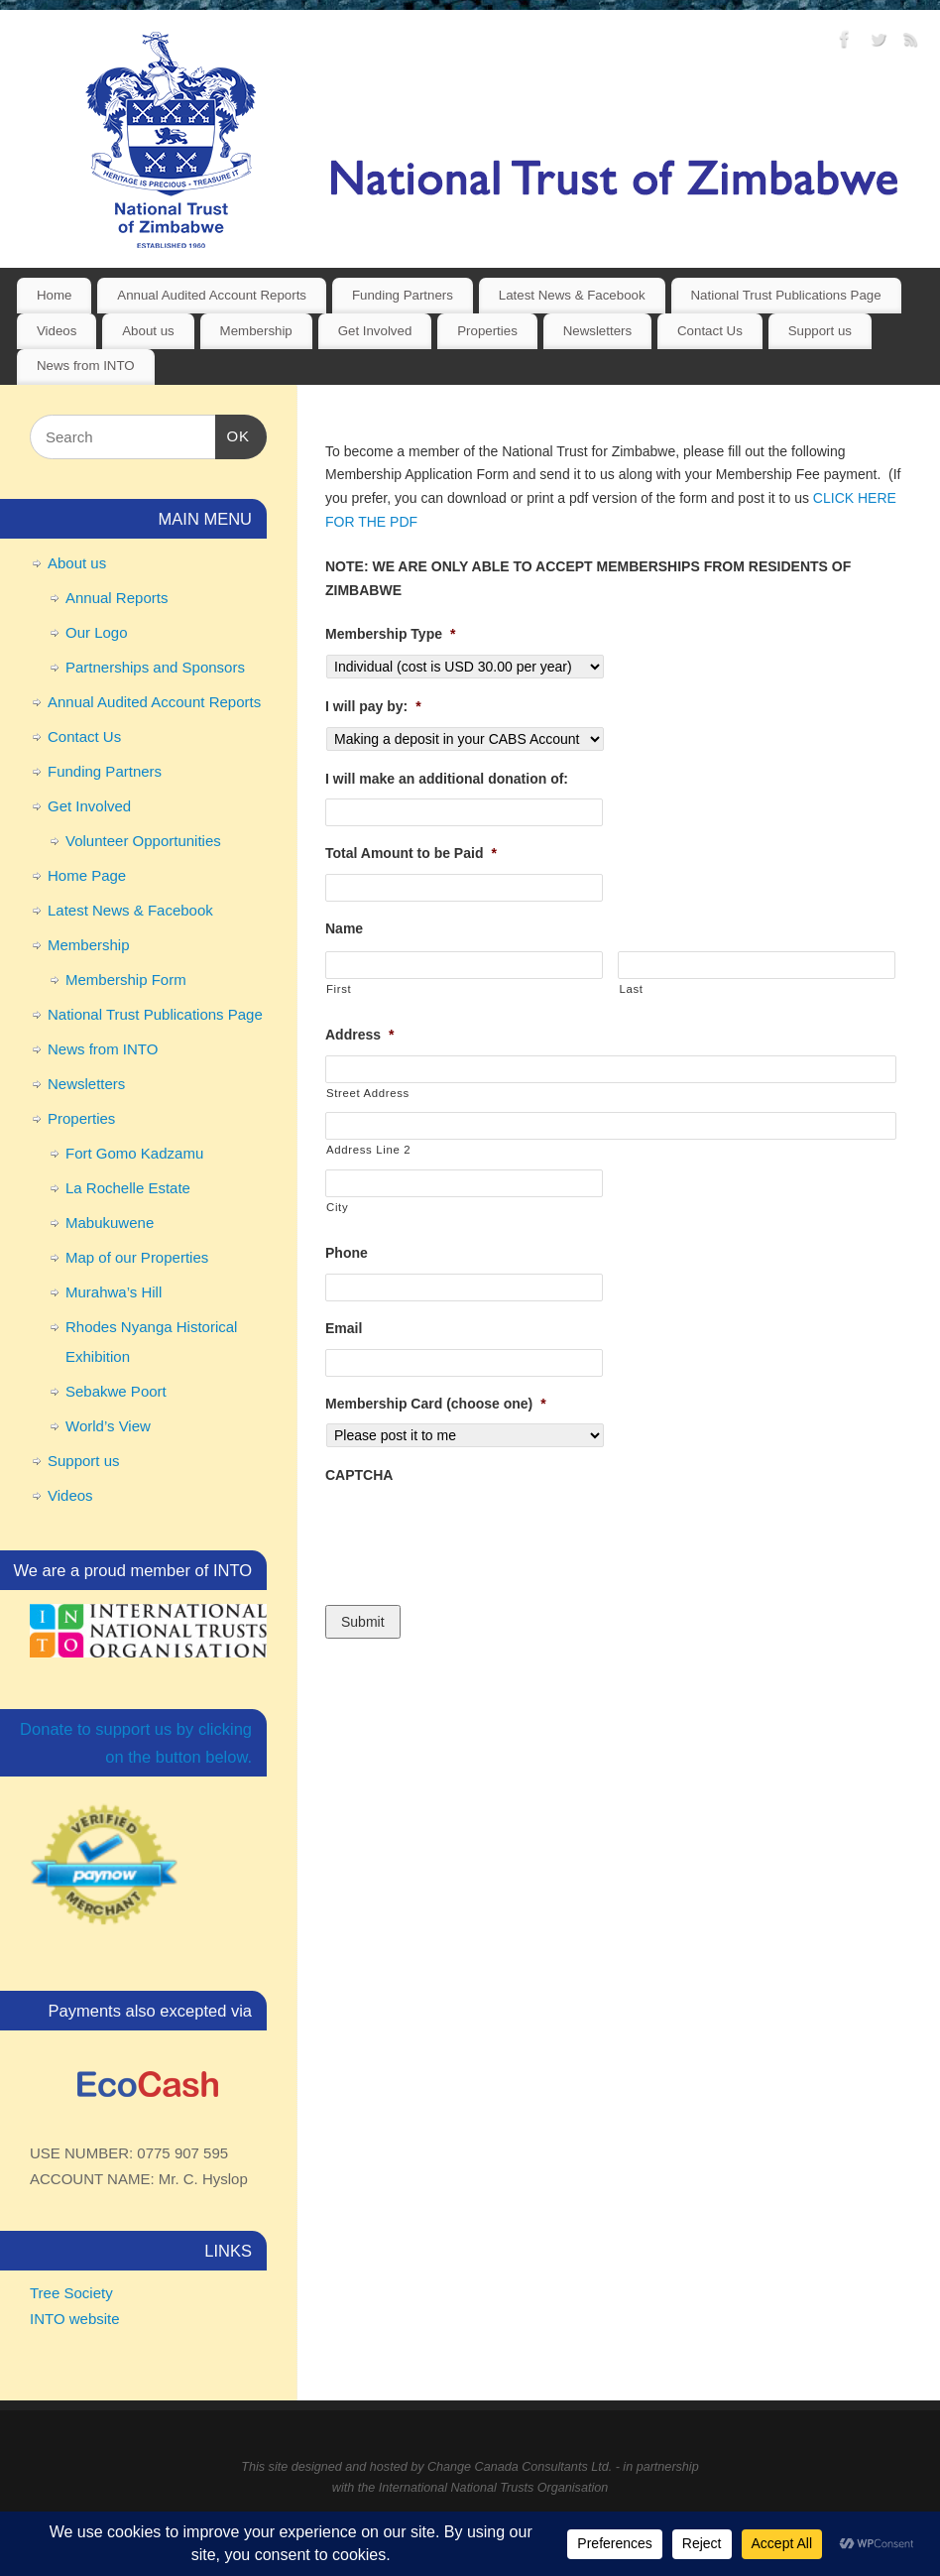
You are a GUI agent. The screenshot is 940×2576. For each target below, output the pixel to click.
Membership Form (125, 979)
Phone (346, 1253)
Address (359, 1035)
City (337, 1207)
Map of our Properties (136, 1257)
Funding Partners (402, 295)
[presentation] (476, 1534)
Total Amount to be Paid (411, 853)
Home (54, 295)
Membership (256, 330)
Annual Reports (116, 597)
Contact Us (710, 330)
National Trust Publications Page (785, 295)
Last (631, 989)
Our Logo (96, 632)
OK (233, 433)
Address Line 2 (368, 1150)
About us (148, 330)
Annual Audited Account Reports (211, 295)
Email (343, 1328)
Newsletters (597, 330)
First (338, 989)
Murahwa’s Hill (113, 1292)
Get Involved (375, 330)
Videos (56, 330)
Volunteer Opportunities (143, 840)
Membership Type (390, 634)
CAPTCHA (359, 1475)
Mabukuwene (109, 1222)
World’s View (108, 1425)
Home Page (87, 875)
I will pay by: (373, 706)
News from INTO (86, 365)
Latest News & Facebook (572, 295)
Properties (487, 330)
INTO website (75, 2318)
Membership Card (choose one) (435, 1403)
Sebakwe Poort (116, 1391)
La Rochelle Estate (127, 1187)
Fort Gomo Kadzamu (134, 1153)
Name (344, 928)
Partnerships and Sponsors (155, 667)
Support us (820, 330)
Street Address (368, 1093)
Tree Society (71, 2292)
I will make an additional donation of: (446, 779)
